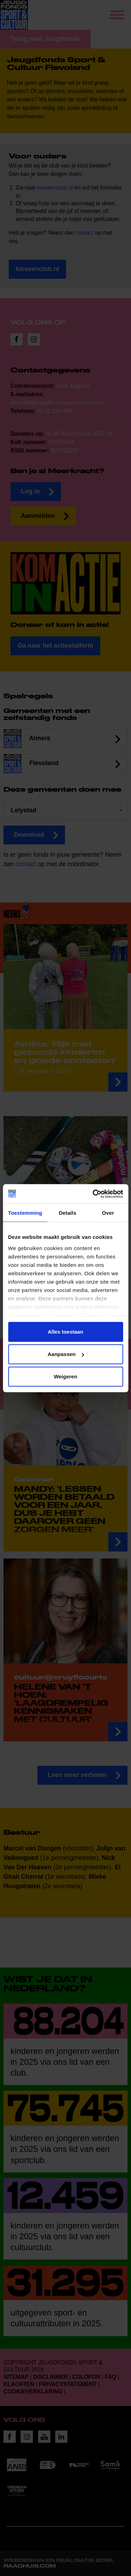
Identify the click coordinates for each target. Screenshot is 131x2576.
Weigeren (65, 1376)
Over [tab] (108, 1213)
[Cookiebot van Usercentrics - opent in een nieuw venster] (93, 1193)
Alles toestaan (65, 1332)
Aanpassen (66, 1354)
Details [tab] (67, 1213)
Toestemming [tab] (25, 1213)
